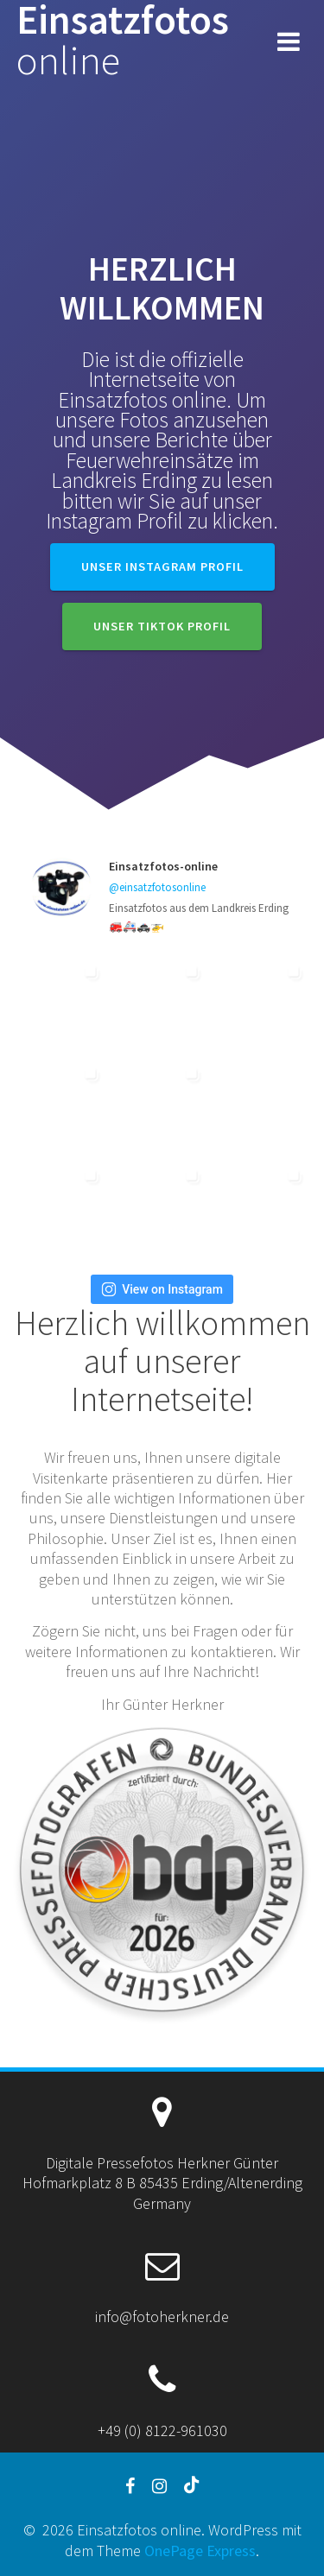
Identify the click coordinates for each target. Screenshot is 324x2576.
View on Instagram (162, 1289)
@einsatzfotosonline (157, 887)
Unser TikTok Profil (162, 626)
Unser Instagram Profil (162, 566)
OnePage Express (200, 2550)
